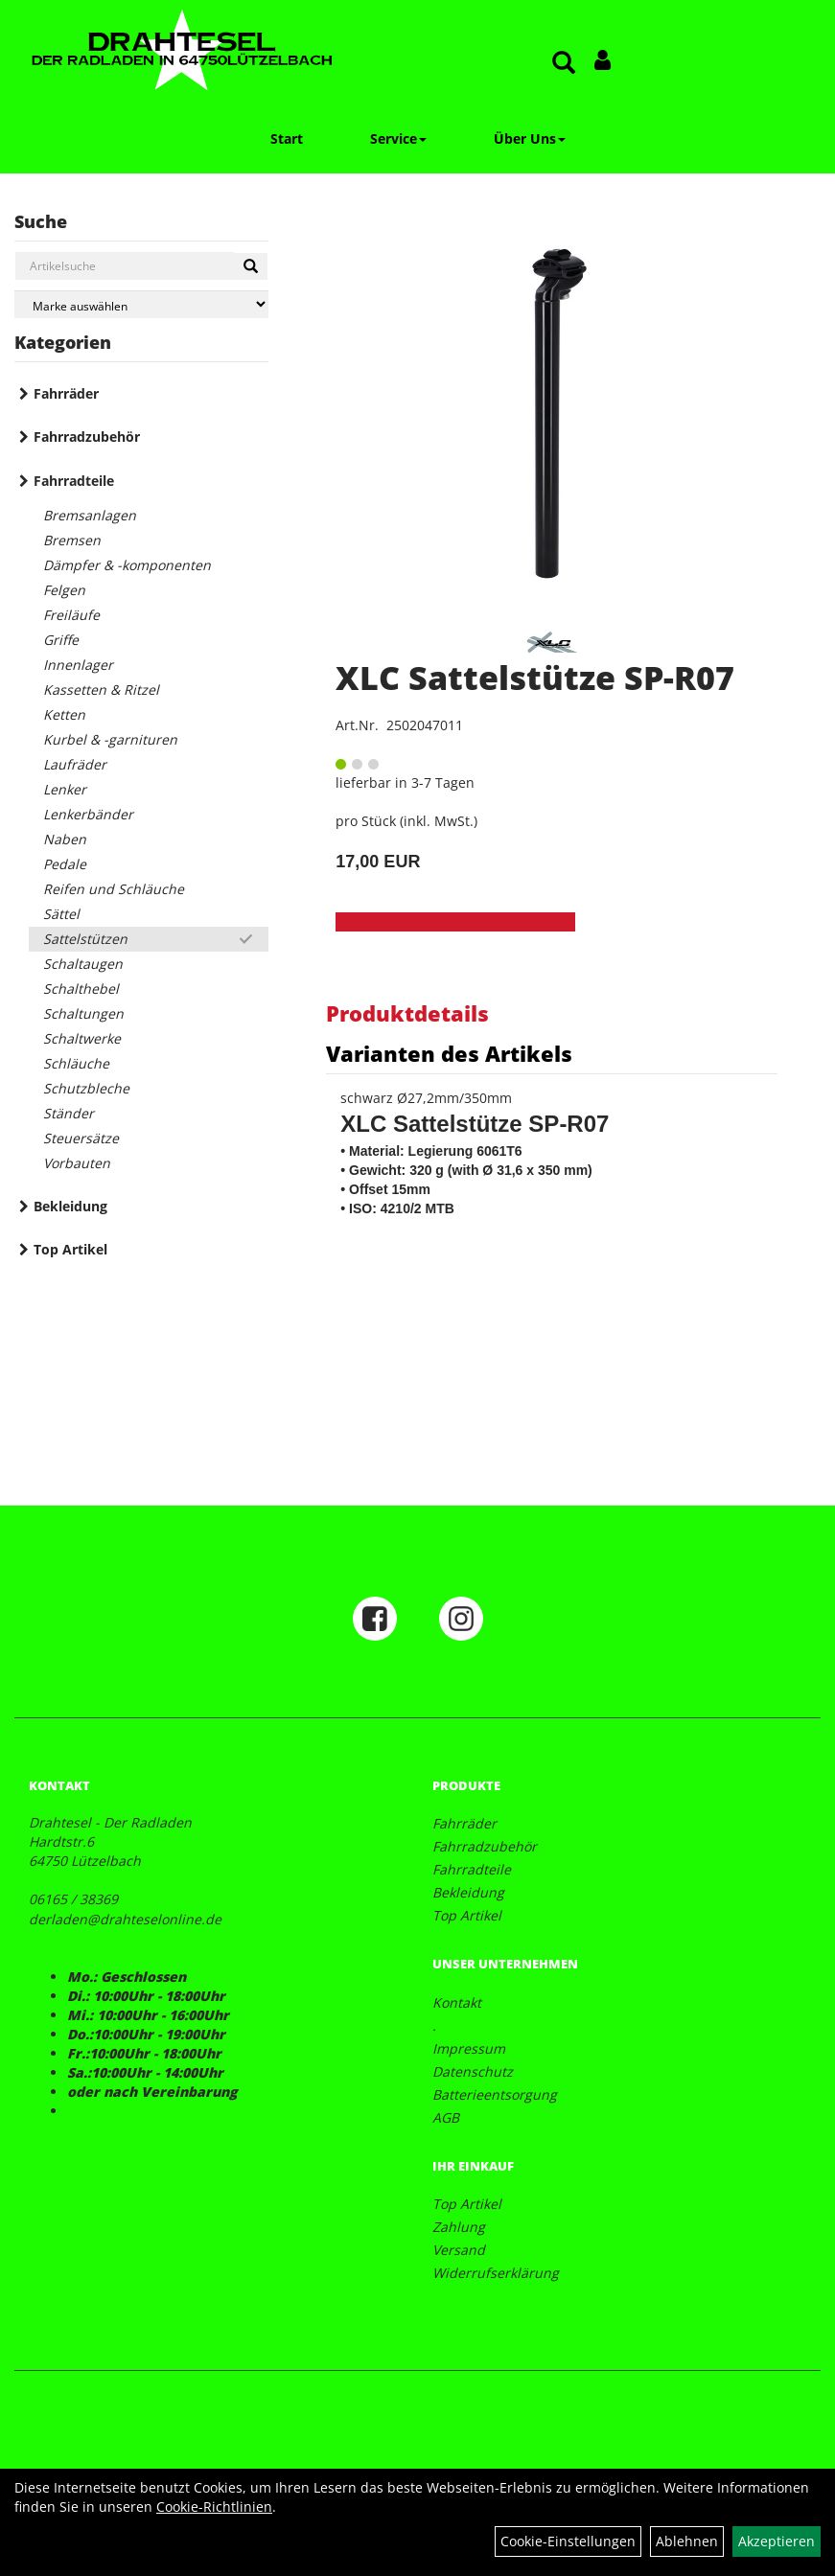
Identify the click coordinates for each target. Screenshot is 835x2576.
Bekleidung (70, 1206)
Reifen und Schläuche (113, 889)
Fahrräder (66, 393)
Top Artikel (70, 1249)
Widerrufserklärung (495, 2273)
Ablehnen (687, 2541)
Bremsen (72, 540)
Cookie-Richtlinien (214, 2506)
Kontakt (456, 2002)
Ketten (64, 714)
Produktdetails (407, 1013)
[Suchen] (250, 266)
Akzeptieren (776, 2541)
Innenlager (78, 665)
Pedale (64, 864)
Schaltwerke (82, 1038)
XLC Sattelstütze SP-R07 (535, 678)
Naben (64, 839)
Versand (458, 2250)
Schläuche (76, 1063)
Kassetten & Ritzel (101, 689)
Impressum (468, 2048)
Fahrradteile (74, 481)
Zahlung (458, 2227)
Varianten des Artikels (449, 1053)
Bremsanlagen (89, 515)
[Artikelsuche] (563, 64)
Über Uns (530, 138)
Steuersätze (81, 1138)
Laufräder (74, 764)
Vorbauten (76, 1163)
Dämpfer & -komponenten (127, 565)
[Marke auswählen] (141, 304)
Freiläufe (71, 615)
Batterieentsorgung (494, 2094)
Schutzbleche (86, 1088)
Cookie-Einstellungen (568, 2541)
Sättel (61, 914)
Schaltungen (83, 1013)
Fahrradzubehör (87, 436)
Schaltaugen (83, 963)
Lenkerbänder (88, 814)
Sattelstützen (85, 939)
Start (286, 138)
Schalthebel (81, 988)
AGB (445, 2117)
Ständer (68, 1113)
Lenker (64, 789)
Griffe (61, 640)
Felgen (64, 590)
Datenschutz (472, 2071)
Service (398, 138)
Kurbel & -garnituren (110, 739)
